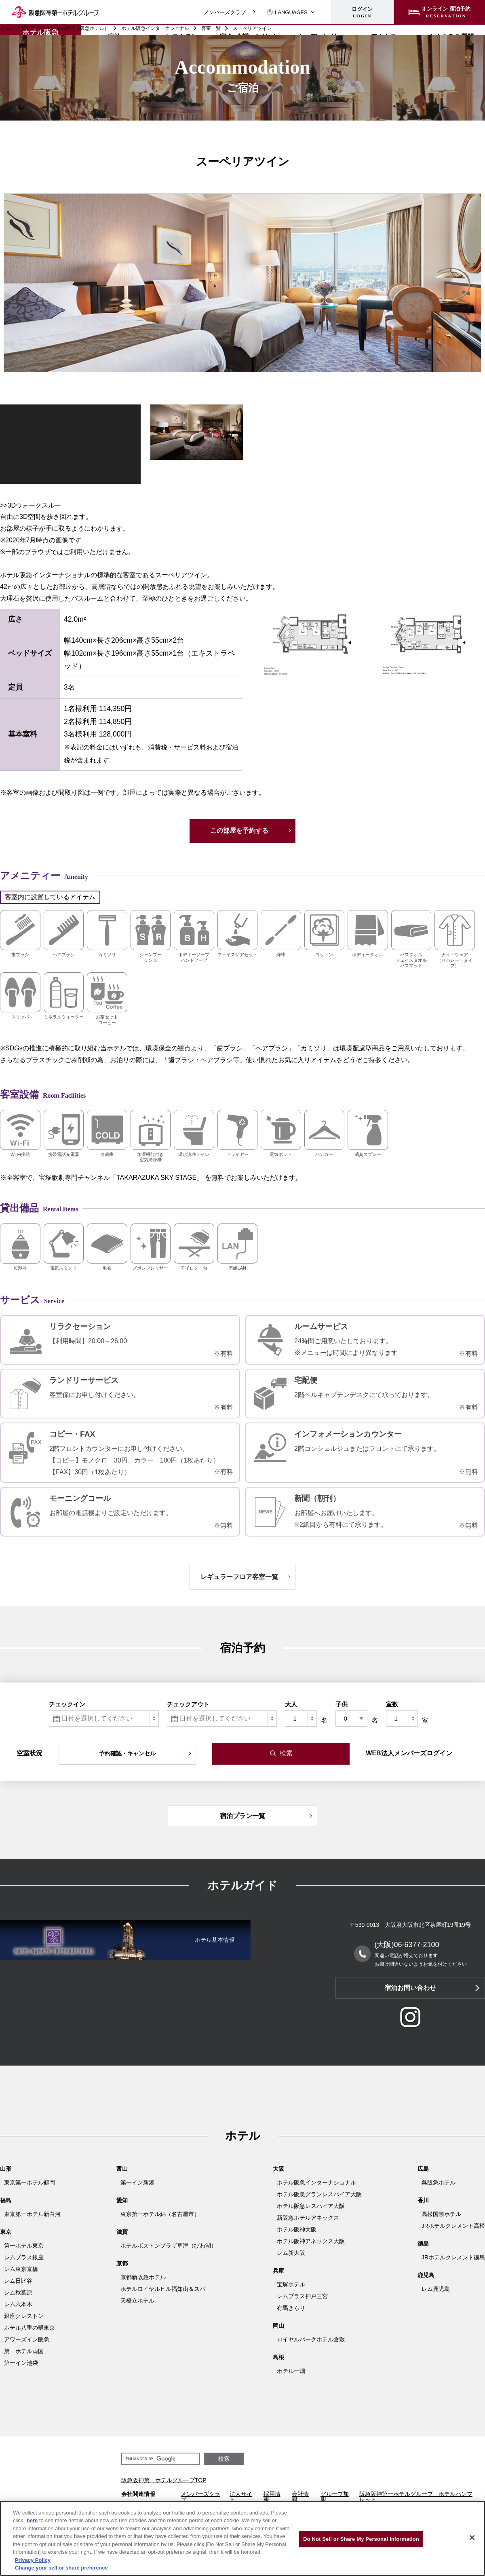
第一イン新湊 (137, 2182)
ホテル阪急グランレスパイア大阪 (319, 2194)
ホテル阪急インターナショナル (155, 28)
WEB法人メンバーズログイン (409, 1753)
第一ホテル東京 (24, 2245)
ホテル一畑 (291, 2371)
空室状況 (29, 1753)
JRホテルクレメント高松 (453, 2226)
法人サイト (241, 2497)
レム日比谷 (18, 2281)
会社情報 (300, 2497)
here (33, 2520)
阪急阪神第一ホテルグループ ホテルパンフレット (415, 2497)
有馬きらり (291, 2308)
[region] (242, 2538)
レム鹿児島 (436, 2289)
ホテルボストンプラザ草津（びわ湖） (168, 2245)
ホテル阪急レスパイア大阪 (311, 2206)
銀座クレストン (24, 2316)
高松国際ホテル (441, 2214)
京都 (122, 2263)
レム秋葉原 (18, 2292)
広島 (423, 2168)
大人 (291, 1704)
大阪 (278, 2168)
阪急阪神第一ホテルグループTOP (164, 2480)
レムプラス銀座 (24, 2257)
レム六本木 (18, 2304)
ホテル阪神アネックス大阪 (311, 2241)
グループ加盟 (335, 2497)
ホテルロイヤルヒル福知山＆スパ (162, 2289)
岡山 (278, 2325)
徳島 (423, 2243)
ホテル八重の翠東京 (29, 2327)
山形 (5, 2168)
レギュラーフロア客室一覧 (239, 1576)
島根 (278, 2357)
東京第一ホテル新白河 (32, 2214)
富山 (122, 2168)
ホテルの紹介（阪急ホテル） (77, 28)
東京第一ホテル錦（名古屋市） (160, 2214)
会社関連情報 (138, 2494)
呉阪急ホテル (438, 2182)
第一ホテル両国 (24, 2351)
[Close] (472, 2537)
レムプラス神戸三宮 (302, 2296)
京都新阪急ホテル (143, 2277)
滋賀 (122, 2232)
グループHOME (17, 28)
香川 (423, 2200)
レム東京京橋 (21, 2269)
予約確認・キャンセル (127, 1753)
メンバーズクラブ (225, 12)
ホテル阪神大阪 (296, 2229)
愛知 (122, 2200)
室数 (392, 1704)
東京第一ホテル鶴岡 (29, 2182)
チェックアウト (188, 1704)
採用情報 (272, 2497)
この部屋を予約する (239, 830)
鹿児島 (426, 2275)
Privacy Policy (33, 2560)
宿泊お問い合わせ (410, 1987)
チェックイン (67, 1704)
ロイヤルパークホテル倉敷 (311, 2339)
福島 (5, 2200)
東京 (5, 2232)
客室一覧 (211, 28)
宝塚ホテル (291, 2284)
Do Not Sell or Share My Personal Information (361, 2539)
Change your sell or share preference (61, 2568)
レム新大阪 (291, 2253)
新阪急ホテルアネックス (308, 2217)
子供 (341, 1704)
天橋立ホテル (137, 2300)
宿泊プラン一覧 (242, 1815)
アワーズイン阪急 (26, 2339)
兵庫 (278, 2270)
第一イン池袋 (21, 2363)
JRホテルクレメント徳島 (453, 2257)
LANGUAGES (287, 12)
